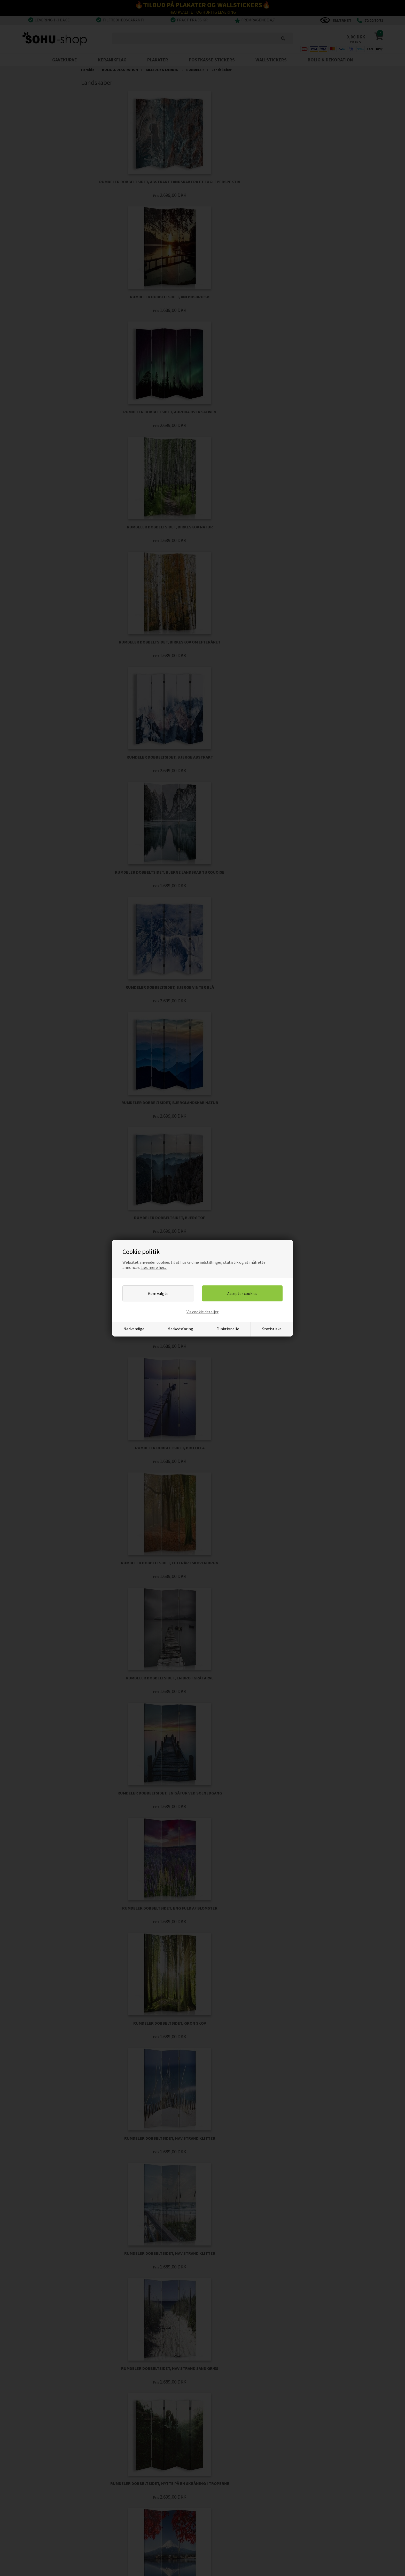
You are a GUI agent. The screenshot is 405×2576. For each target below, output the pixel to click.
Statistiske (272, 1328)
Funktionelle (227, 1328)
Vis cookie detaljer (202, 1311)
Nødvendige (133, 1328)
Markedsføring (180, 1328)
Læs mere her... (154, 1267)
